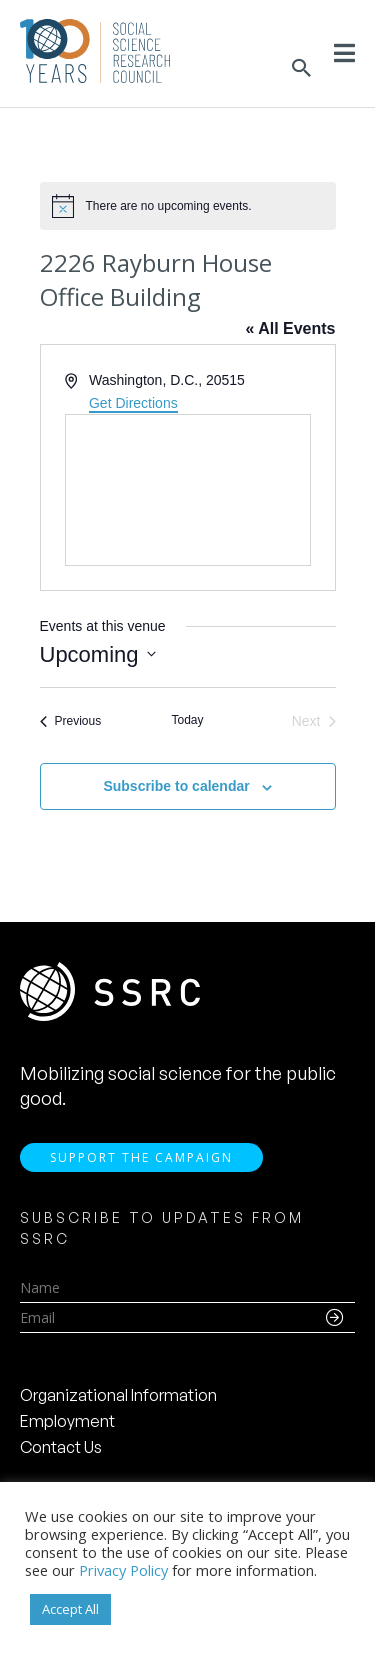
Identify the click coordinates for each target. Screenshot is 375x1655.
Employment (67, 1421)
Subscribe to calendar (176, 786)
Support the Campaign (141, 1157)
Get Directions (133, 403)
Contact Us (61, 1447)
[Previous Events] (71, 721)
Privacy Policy (123, 1570)
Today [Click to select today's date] (187, 720)
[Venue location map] (188, 490)
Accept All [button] (70, 1609)
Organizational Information (118, 1395)
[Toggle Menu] (344, 53)
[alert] (188, 206)
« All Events (290, 328)
